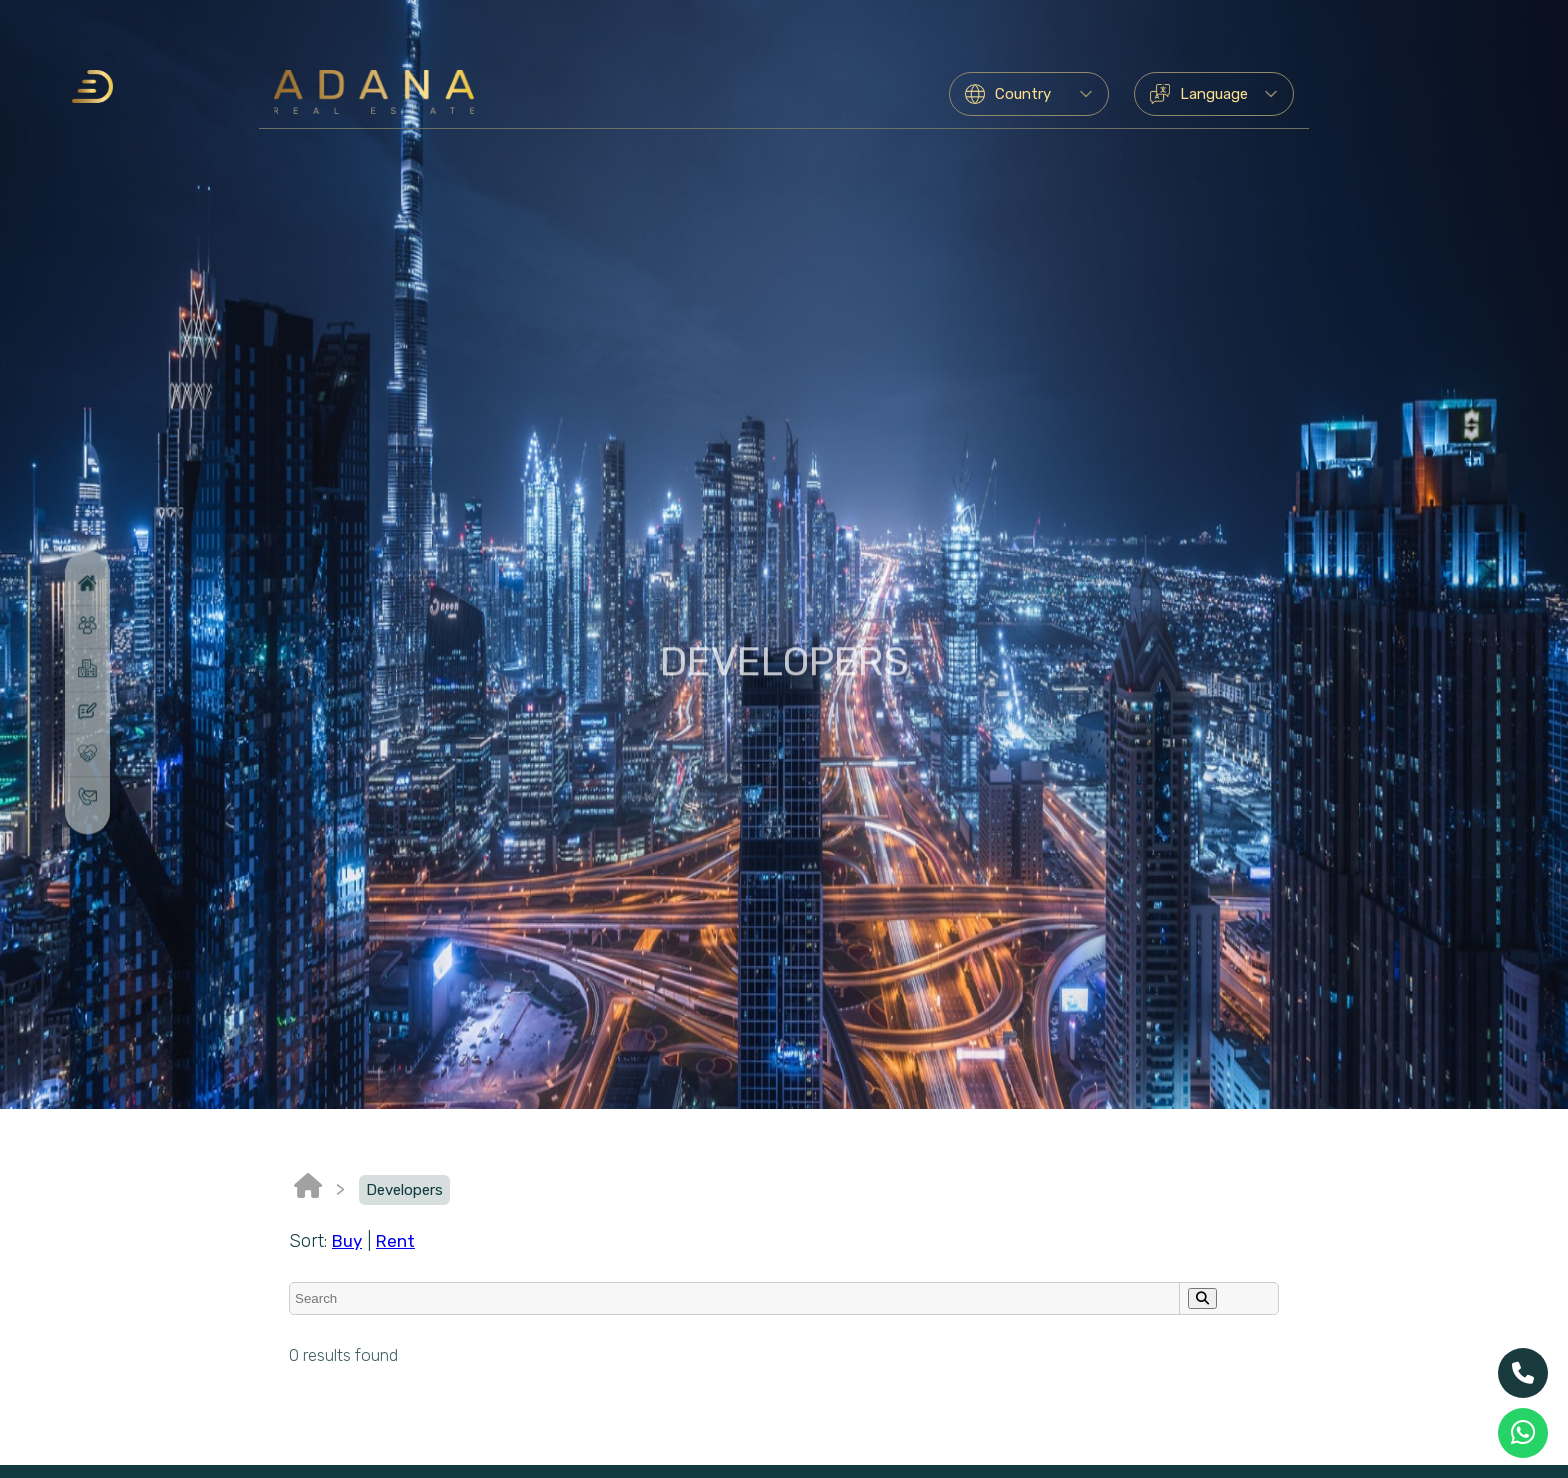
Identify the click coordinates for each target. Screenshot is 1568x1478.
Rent (395, 1241)
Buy (347, 1241)
